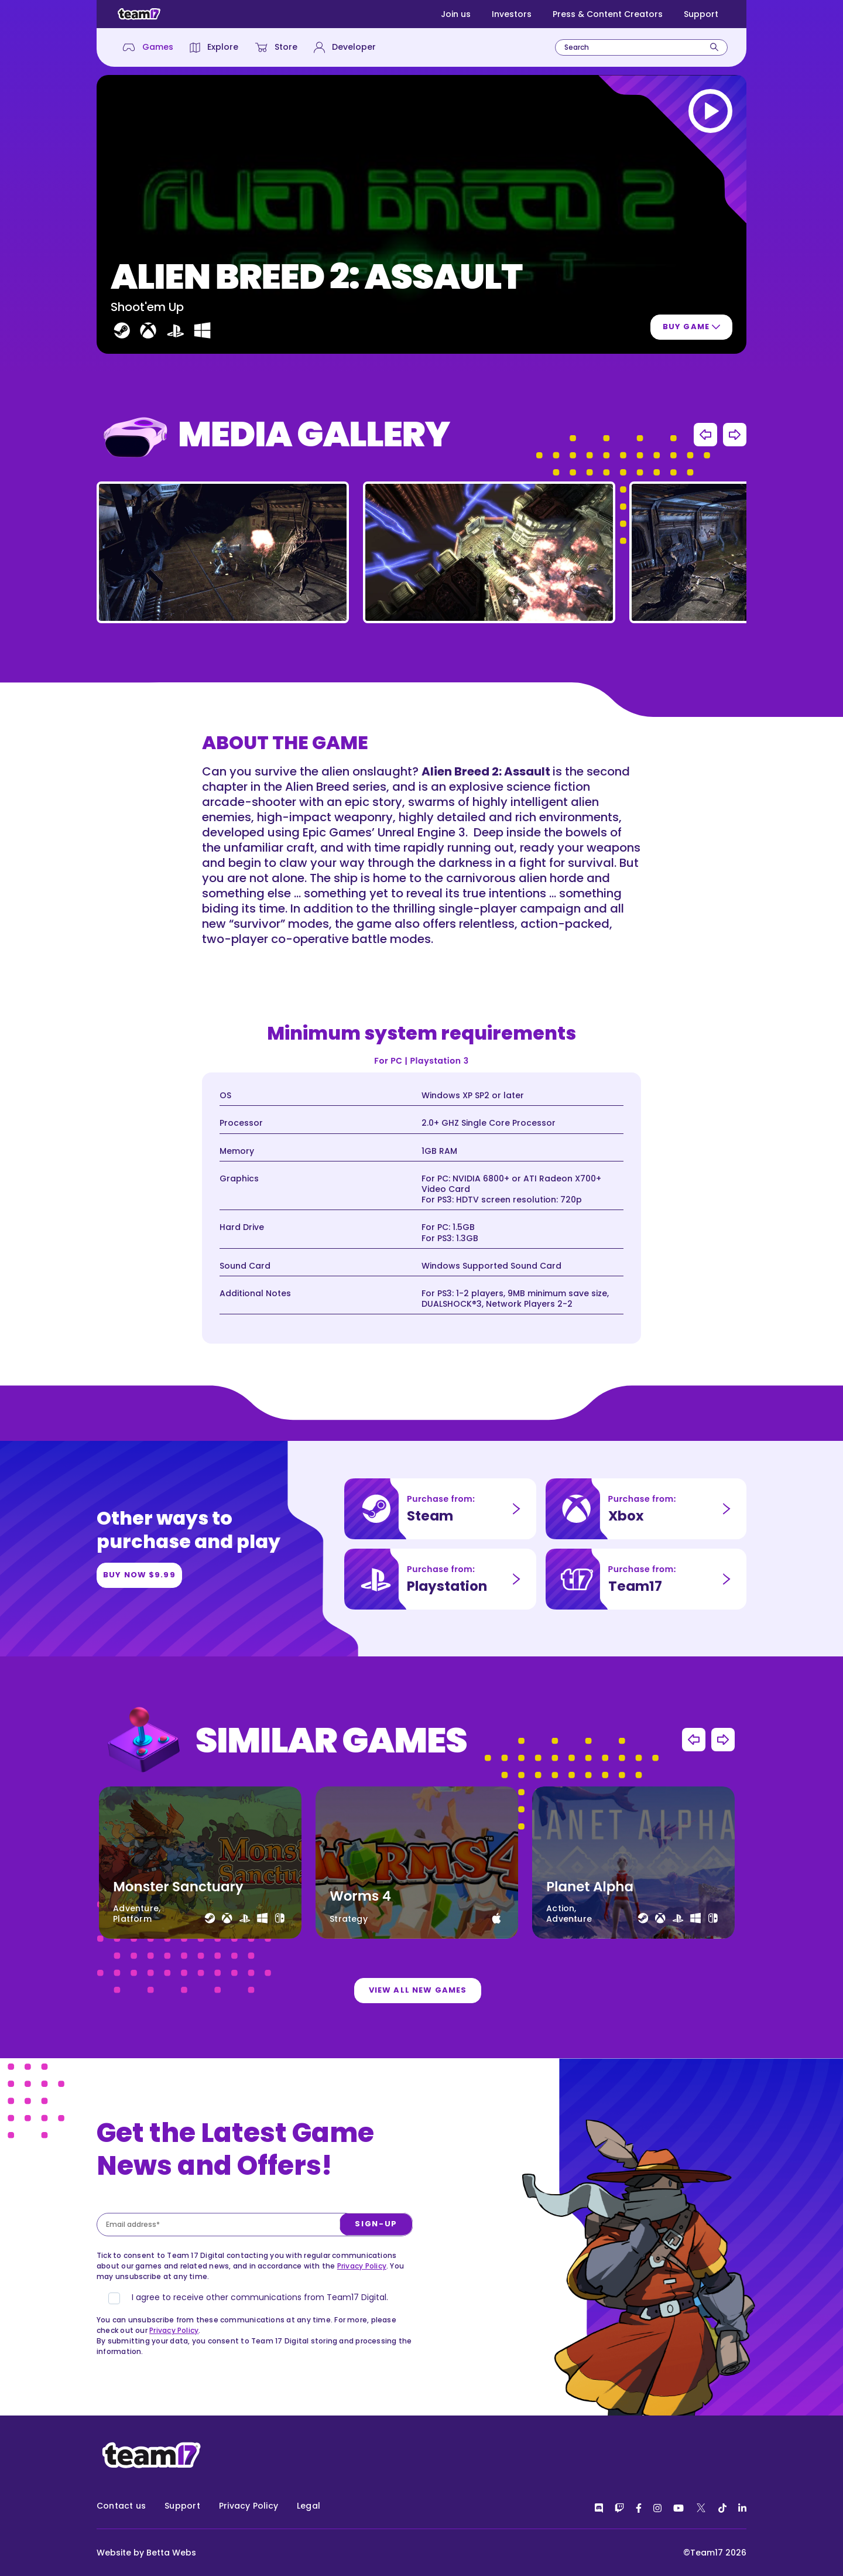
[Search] (714, 47)
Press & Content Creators (608, 14)
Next (734, 489)
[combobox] (641, 47)
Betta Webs (171, 2552)
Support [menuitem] (182, 2506)
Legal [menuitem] (308, 2506)
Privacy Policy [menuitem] (248, 2506)
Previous (705, 489)
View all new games (418, 2035)
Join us (456, 14)
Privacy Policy (361, 2320)
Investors (512, 14)
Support (701, 14)
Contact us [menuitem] (121, 2506)
